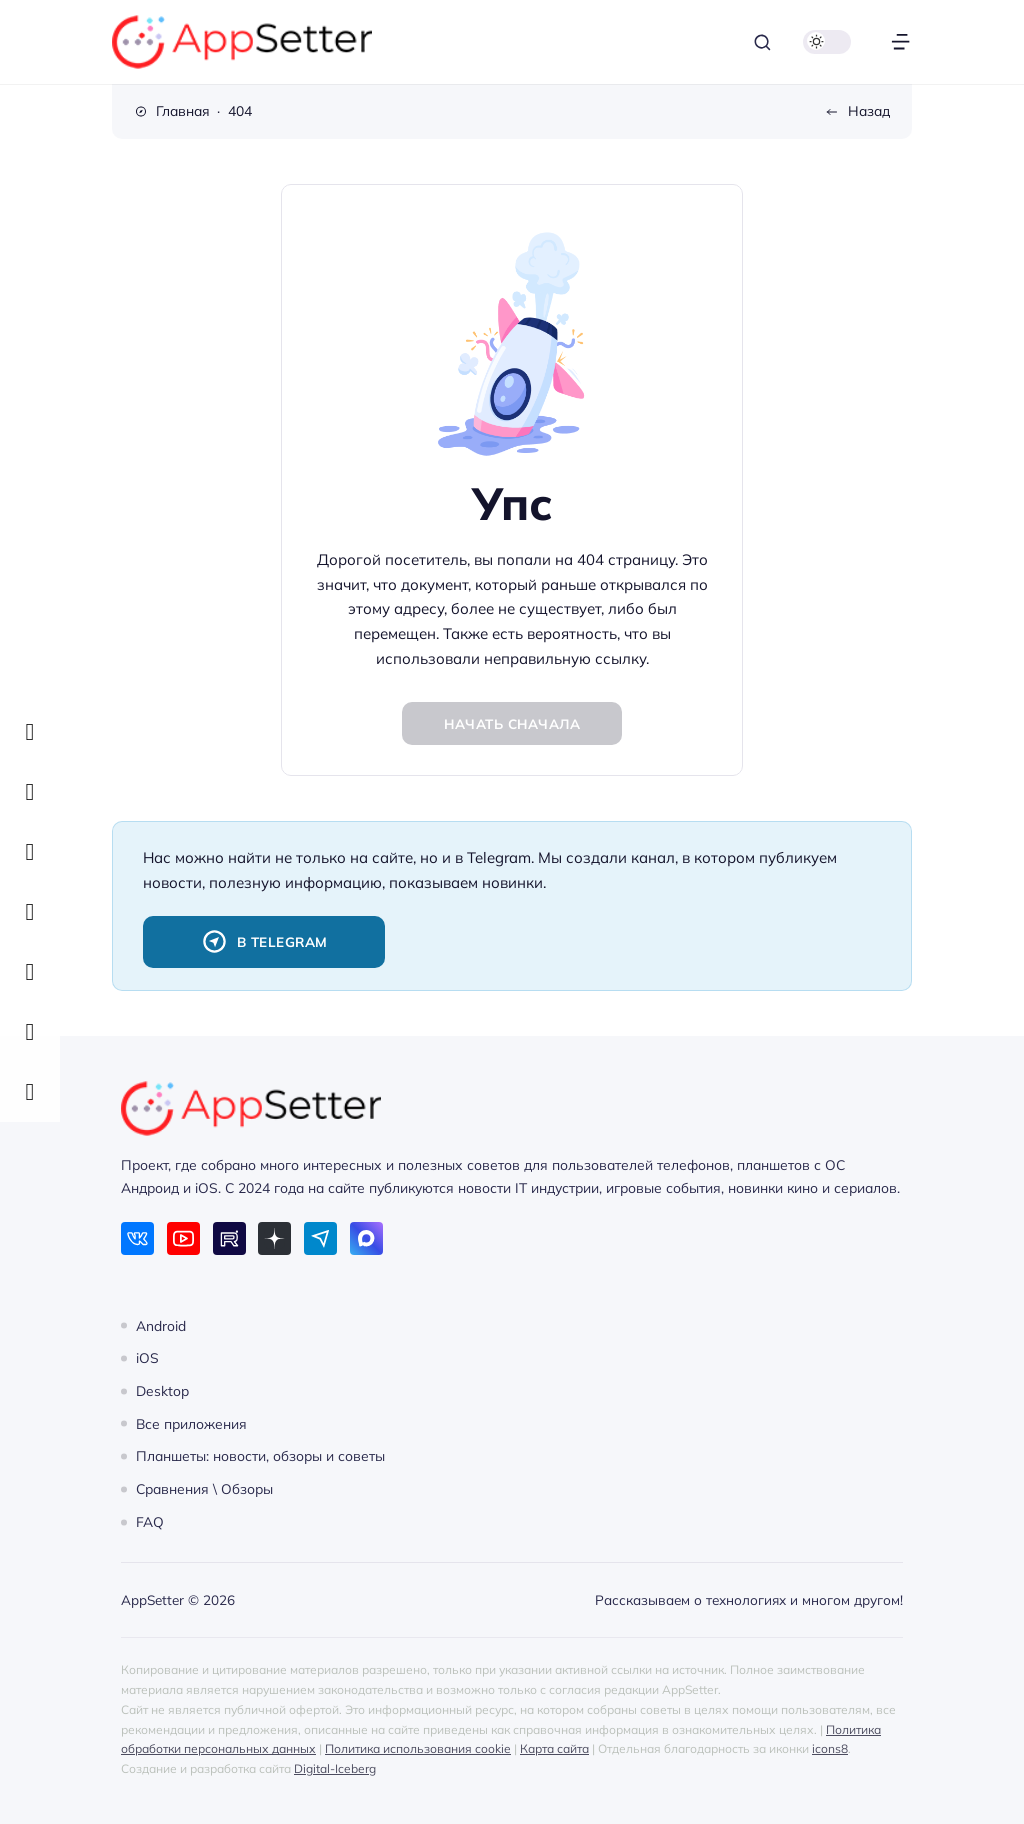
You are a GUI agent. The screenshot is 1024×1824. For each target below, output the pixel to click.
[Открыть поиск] (762, 42)
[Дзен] (274, 1238)
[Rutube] (229, 1238)
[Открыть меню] (900, 42)
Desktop (162, 1390)
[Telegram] (320, 1238)
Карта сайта (554, 1748)
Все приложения (191, 1422)
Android (161, 1324)
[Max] (366, 1238)
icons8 (830, 1748)
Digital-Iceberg (335, 1768)
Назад (869, 110)
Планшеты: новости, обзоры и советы (260, 1455)
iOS (147, 1357)
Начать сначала (512, 723)
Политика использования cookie (418, 1748)
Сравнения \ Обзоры (204, 1488)
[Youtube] (183, 1238)
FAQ (150, 1521)
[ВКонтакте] (137, 1238)
